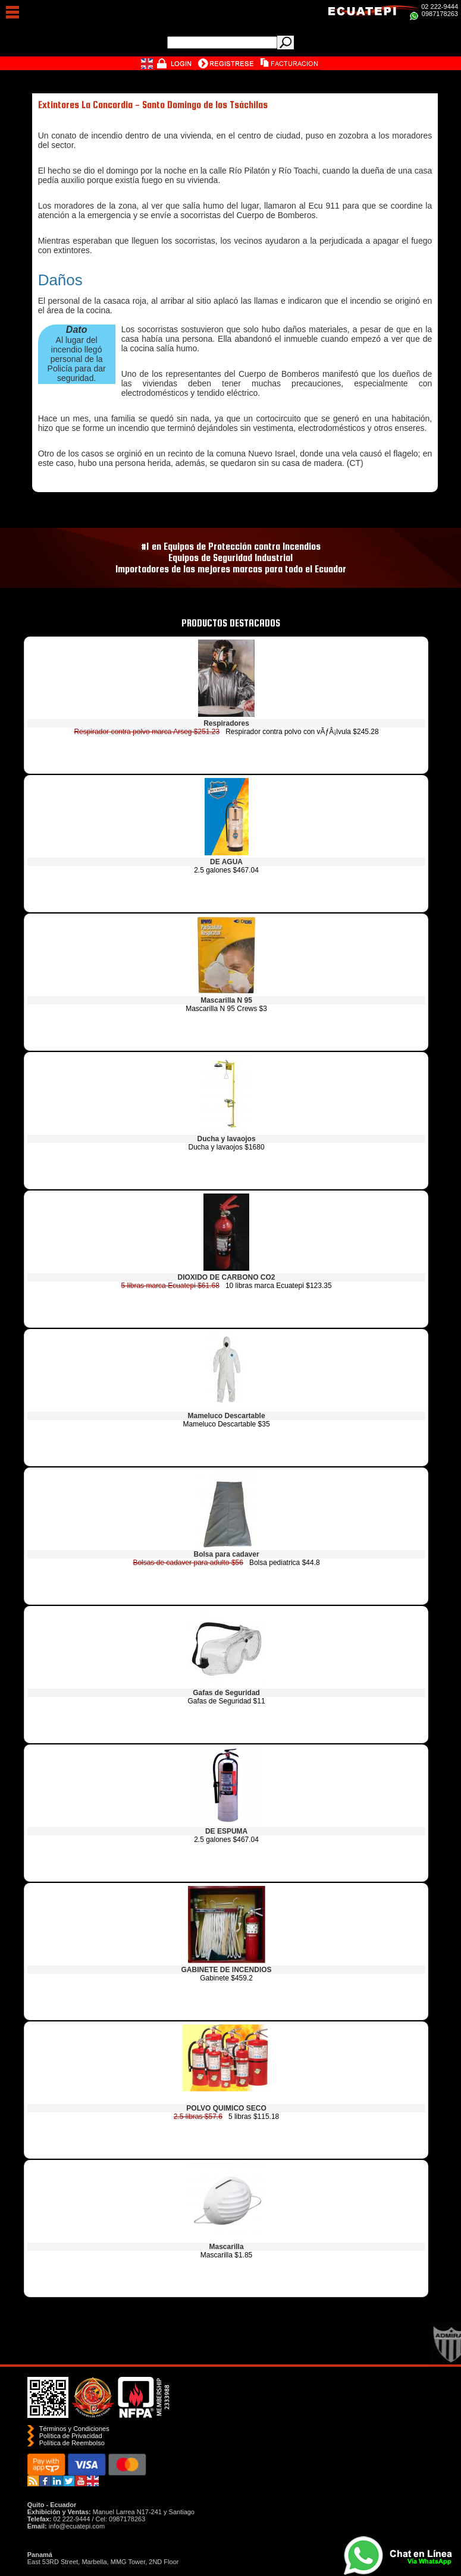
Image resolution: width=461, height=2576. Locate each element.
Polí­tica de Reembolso (72, 2442)
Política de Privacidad (70, 2435)
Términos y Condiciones (74, 2428)
